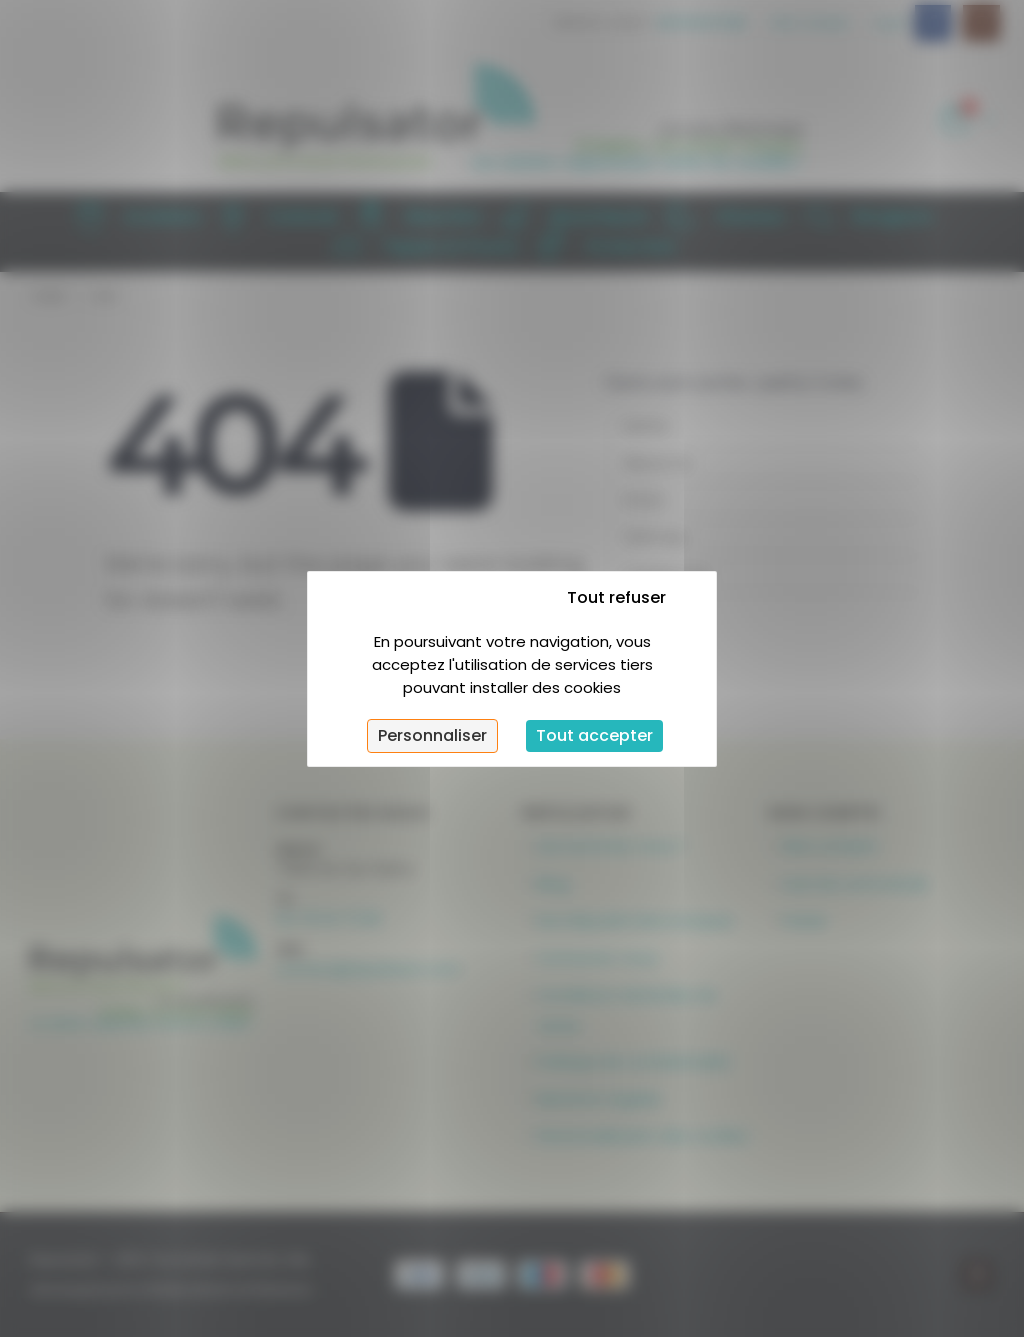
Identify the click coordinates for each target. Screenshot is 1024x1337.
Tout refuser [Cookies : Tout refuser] (616, 597)
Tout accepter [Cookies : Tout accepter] (594, 735)
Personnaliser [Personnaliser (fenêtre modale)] (432, 735)
